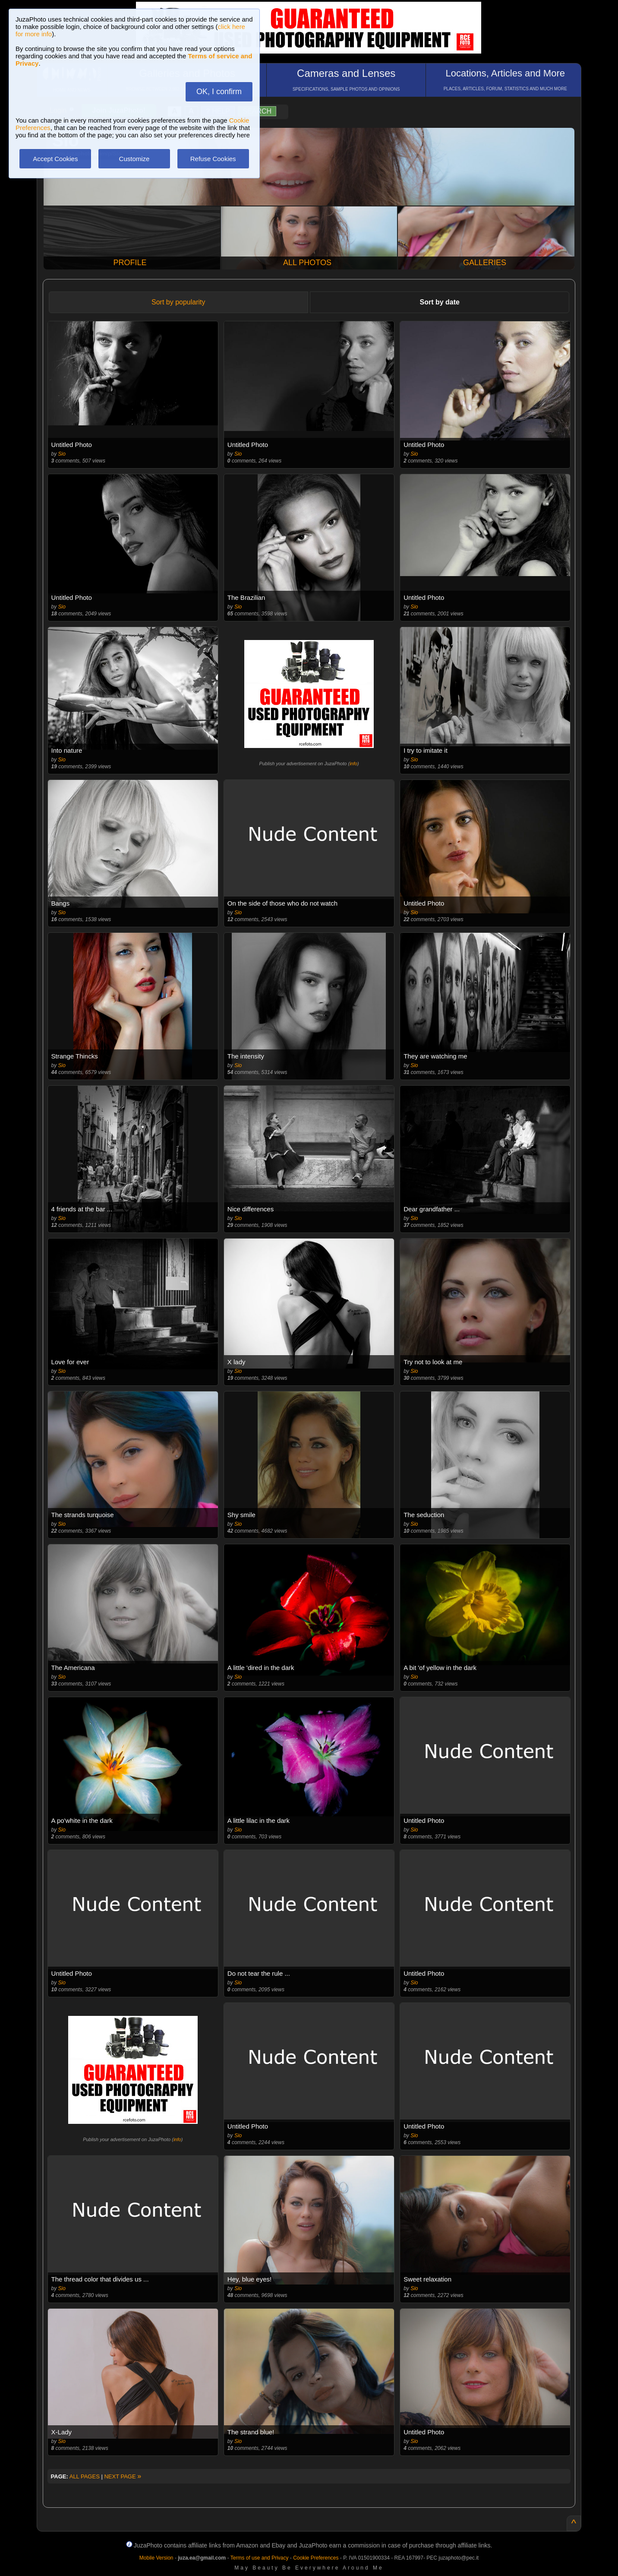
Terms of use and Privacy (259, 2558)
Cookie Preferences (315, 2558)
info (353, 763)
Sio (62, 454)
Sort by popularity (178, 302)
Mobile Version (156, 2558)
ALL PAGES (84, 2476)
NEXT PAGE (122, 2476)
